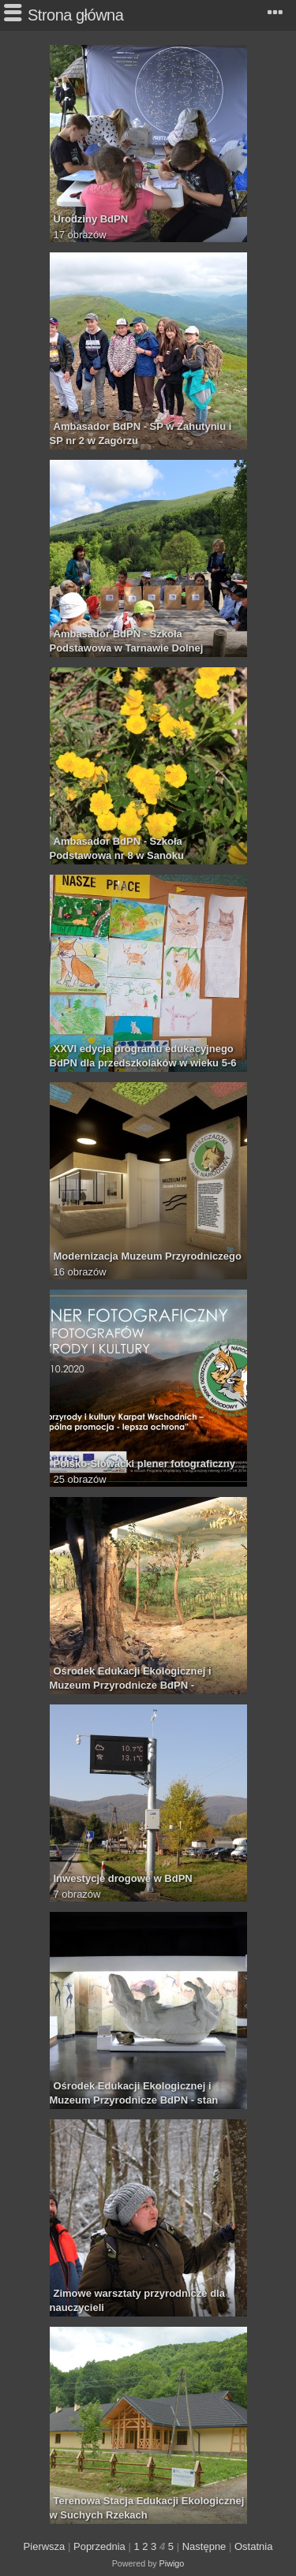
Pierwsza (45, 2546)
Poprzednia (99, 2546)
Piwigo (172, 2563)
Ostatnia (253, 2546)
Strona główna (75, 15)
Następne (204, 2546)
